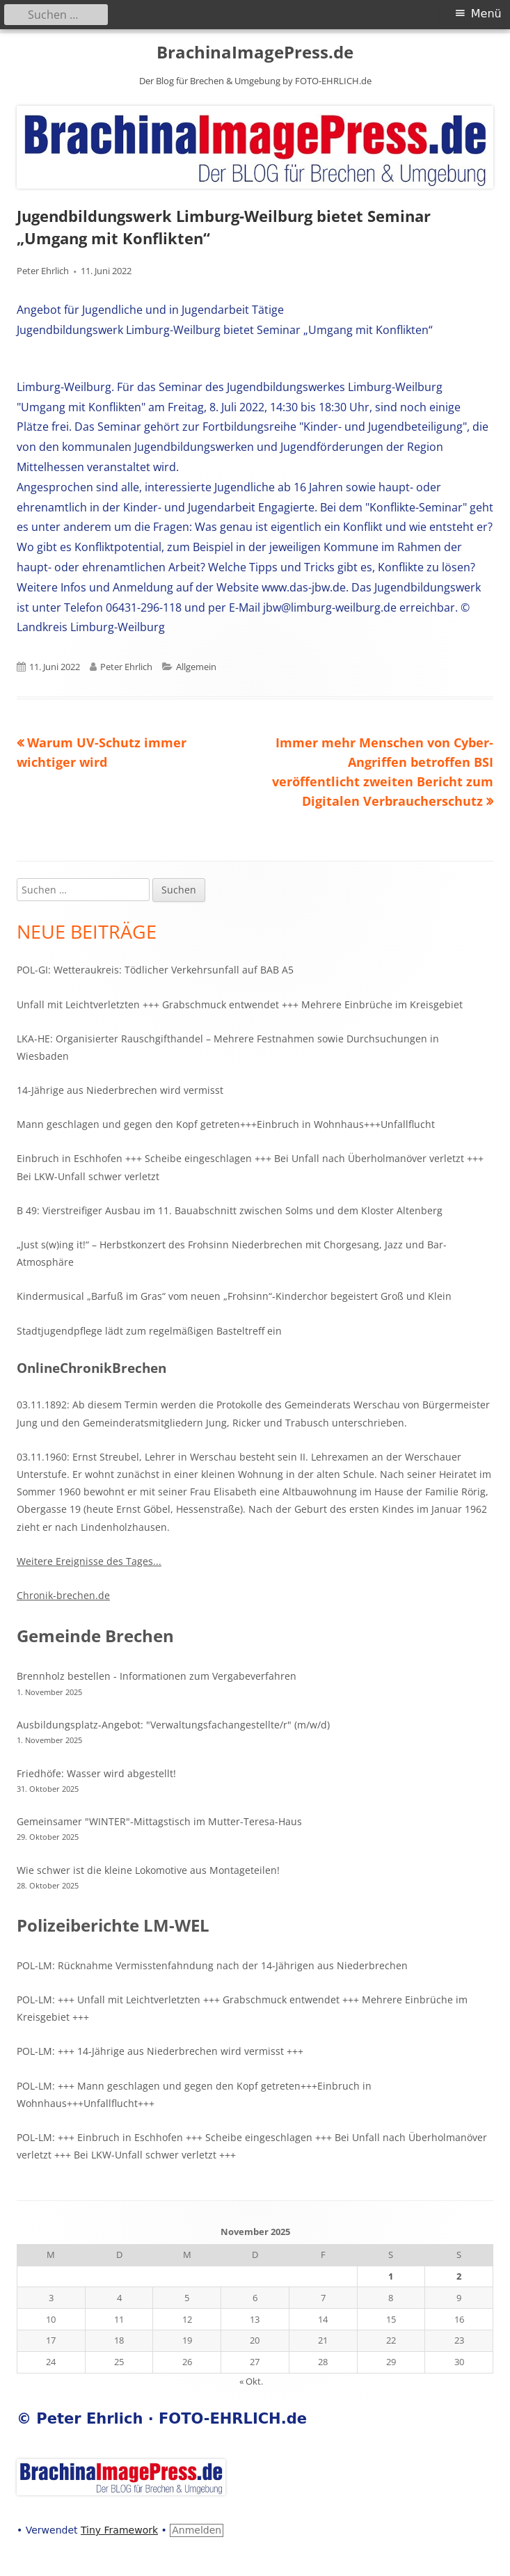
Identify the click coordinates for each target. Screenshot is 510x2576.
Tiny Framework (119, 2530)
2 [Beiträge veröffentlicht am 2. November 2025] (458, 2276)
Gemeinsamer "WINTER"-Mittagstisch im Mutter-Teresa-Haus (159, 1821)
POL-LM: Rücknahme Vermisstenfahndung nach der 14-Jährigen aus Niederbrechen (212, 1965)
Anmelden (196, 2530)
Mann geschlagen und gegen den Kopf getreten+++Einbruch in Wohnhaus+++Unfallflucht (226, 1124)
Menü (486, 13)
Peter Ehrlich (43, 270)
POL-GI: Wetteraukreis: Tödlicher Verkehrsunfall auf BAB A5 (155, 969)
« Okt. (251, 2381)
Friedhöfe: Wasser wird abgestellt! (96, 1773)
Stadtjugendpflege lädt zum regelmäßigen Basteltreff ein (149, 1330)
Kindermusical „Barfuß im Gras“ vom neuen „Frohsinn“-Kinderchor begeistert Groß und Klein (234, 1296)
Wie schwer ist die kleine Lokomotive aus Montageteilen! (148, 1870)
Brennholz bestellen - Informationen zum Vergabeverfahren (156, 1676)
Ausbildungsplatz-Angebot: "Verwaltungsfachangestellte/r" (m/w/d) (173, 1724)
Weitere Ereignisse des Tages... (89, 1561)
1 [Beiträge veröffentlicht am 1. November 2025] (390, 2276)
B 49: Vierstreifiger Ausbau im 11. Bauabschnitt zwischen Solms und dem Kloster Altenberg (230, 1210)
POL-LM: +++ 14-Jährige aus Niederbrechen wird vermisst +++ (160, 2051)
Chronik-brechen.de (63, 1595)
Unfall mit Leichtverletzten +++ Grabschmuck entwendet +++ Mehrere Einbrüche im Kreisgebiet (240, 1004)
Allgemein (196, 666)
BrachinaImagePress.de (255, 52)
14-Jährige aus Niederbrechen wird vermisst (120, 1090)
